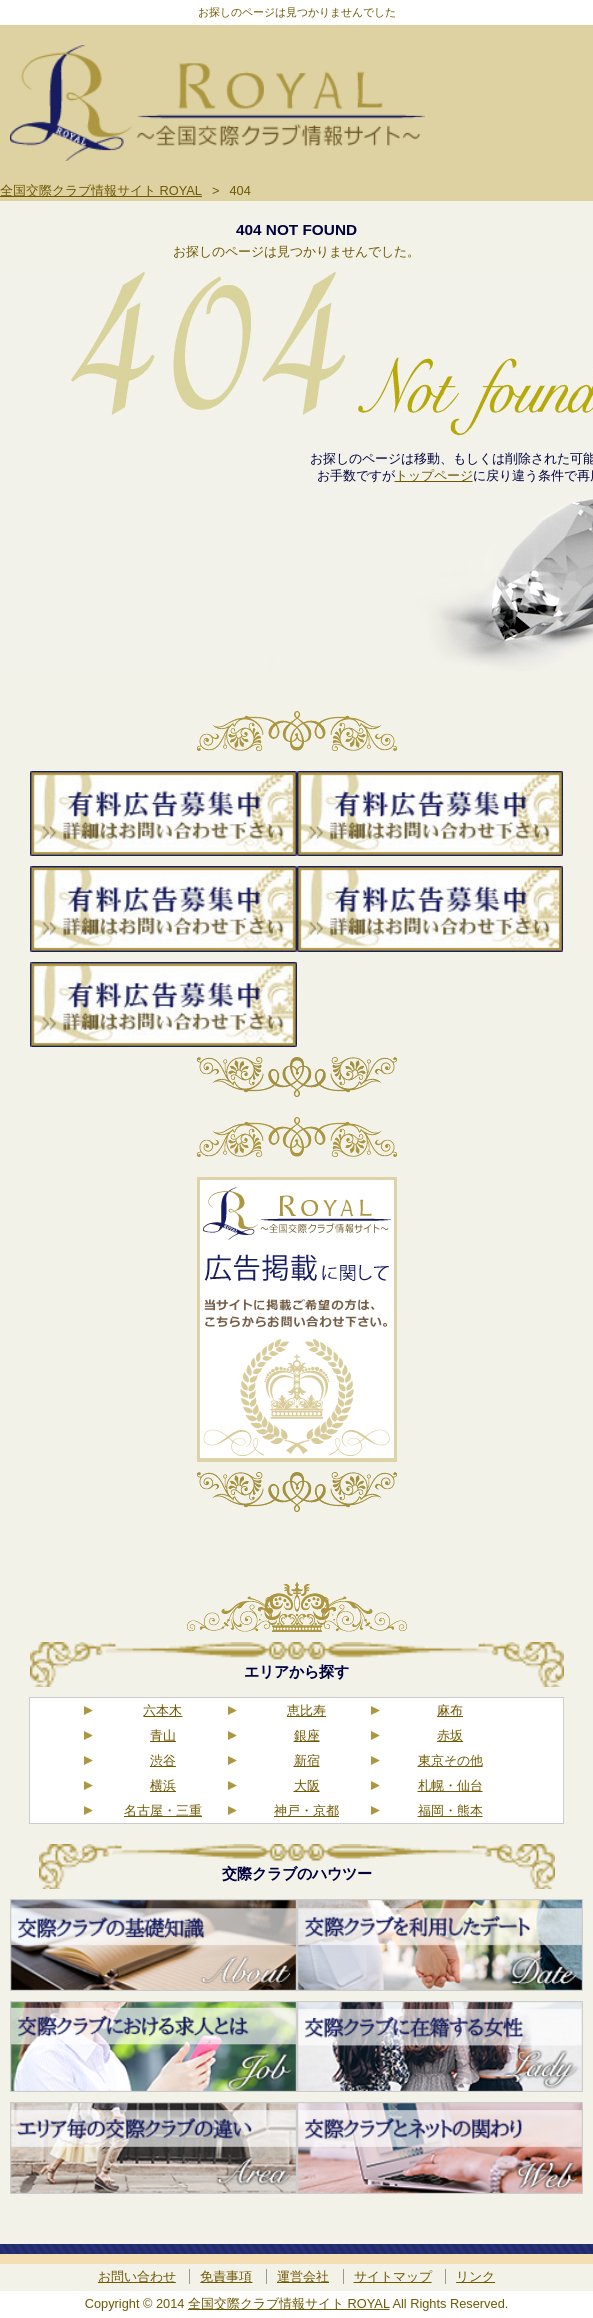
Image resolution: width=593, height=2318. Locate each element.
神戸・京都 (306, 1810)
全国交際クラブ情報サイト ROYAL (289, 2303)
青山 (163, 1735)
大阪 (307, 1785)
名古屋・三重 (163, 1810)
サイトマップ (393, 2276)
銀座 (307, 1735)
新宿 (307, 1760)
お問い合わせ (137, 2276)
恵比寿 (306, 1710)
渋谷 (163, 1760)
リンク (475, 2276)
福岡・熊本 (450, 1810)
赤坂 (450, 1735)
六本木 (162, 1710)
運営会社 (303, 2276)
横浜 (163, 1785)
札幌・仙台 (450, 1785)
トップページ (434, 475)
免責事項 (226, 2276)
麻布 (450, 1710)
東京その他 (450, 1760)
